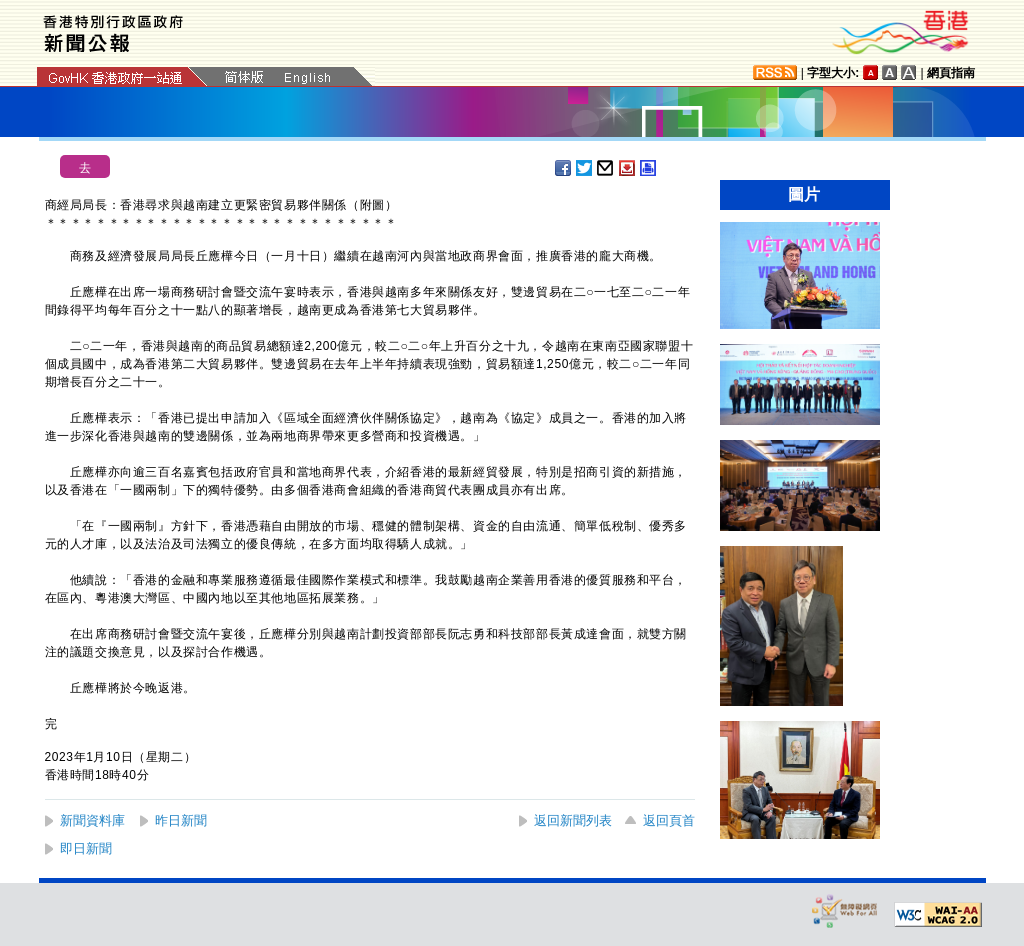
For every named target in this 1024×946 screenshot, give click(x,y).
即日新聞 (86, 848)
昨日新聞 (181, 820)
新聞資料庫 (92, 820)
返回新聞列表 (573, 820)
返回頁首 (669, 820)
